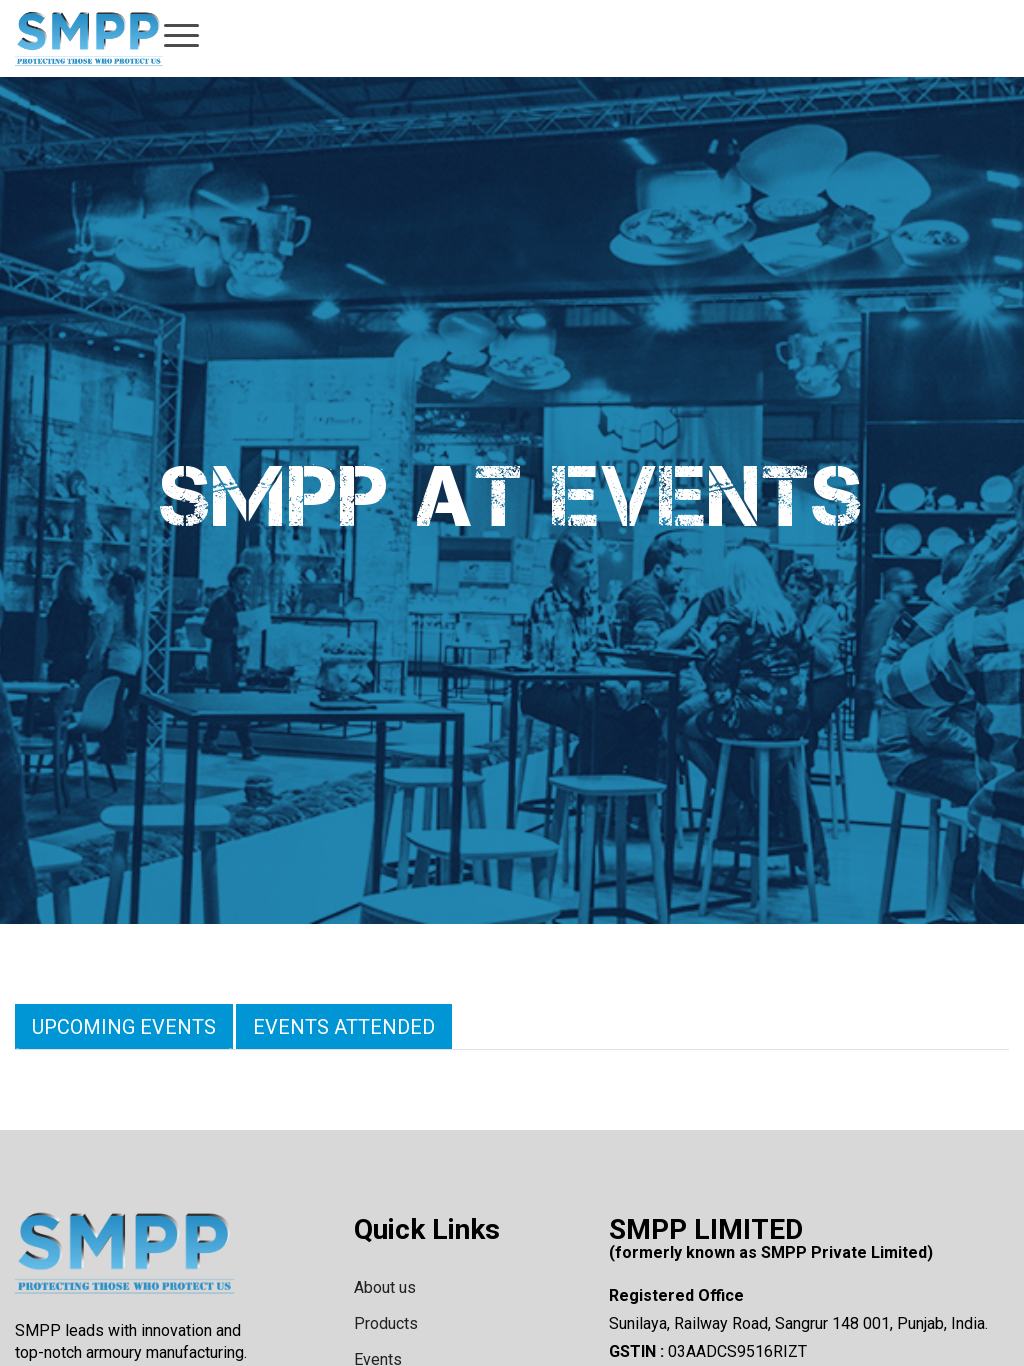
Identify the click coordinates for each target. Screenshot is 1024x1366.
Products (386, 1323)
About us (385, 1287)
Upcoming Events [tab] (124, 1027)
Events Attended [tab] (344, 1027)
